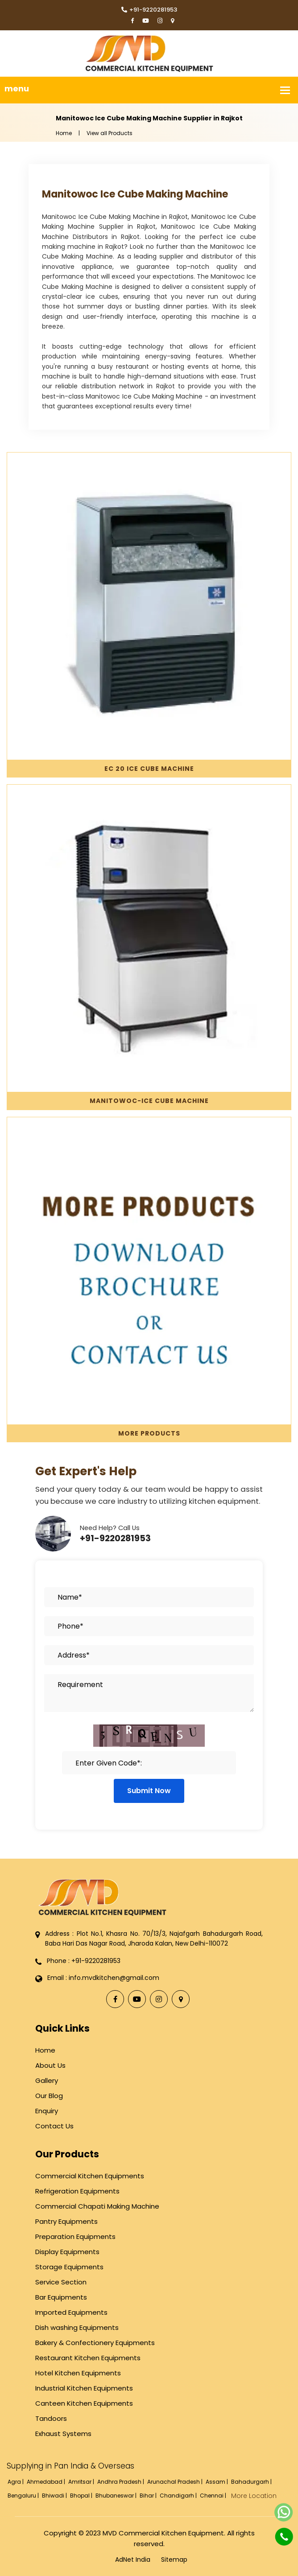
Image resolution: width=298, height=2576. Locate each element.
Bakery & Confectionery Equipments (95, 2342)
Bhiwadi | (55, 2495)
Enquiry (46, 2110)
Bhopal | (82, 2495)
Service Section (61, 2282)
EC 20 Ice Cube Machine (149, 768)
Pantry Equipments (66, 2221)
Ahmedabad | (46, 2481)
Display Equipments (67, 2251)
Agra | (16, 2481)
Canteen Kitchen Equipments (84, 2403)
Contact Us (54, 2126)
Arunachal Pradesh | (175, 2481)
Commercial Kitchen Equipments (89, 2176)
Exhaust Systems (63, 2433)
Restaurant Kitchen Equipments (88, 2357)
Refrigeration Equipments (77, 2191)
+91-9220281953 (149, 9)
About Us (50, 2065)
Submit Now (149, 1791)
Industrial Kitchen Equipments (84, 2388)
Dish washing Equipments (77, 2327)
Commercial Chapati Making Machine (97, 2206)
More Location (254, 2495)
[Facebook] (132, 21)
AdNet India (132, 2559)
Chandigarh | (179, 2495)
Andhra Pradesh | (121, 2481)
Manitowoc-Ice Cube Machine (149, 1100)
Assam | (217, 2481)
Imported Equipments (71, 2312)
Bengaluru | (24, 2495)
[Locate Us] (172, 21)
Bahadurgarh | (252, 2481)
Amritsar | (81, 2481)
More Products (149, 1433)
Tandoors (51, 2418)
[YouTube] (145, 21)
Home (64, 133)
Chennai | (214, 2495)
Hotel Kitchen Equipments (78, 2373)
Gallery (46, 2080)
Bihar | (149, 2495)
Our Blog (49, 2095)
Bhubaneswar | (116, 2495)
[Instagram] (159, 21)
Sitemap (174, 2559)
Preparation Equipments (75, 2236)
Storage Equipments (69, 2266)
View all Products (109, 133)
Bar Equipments (61, 2297)
